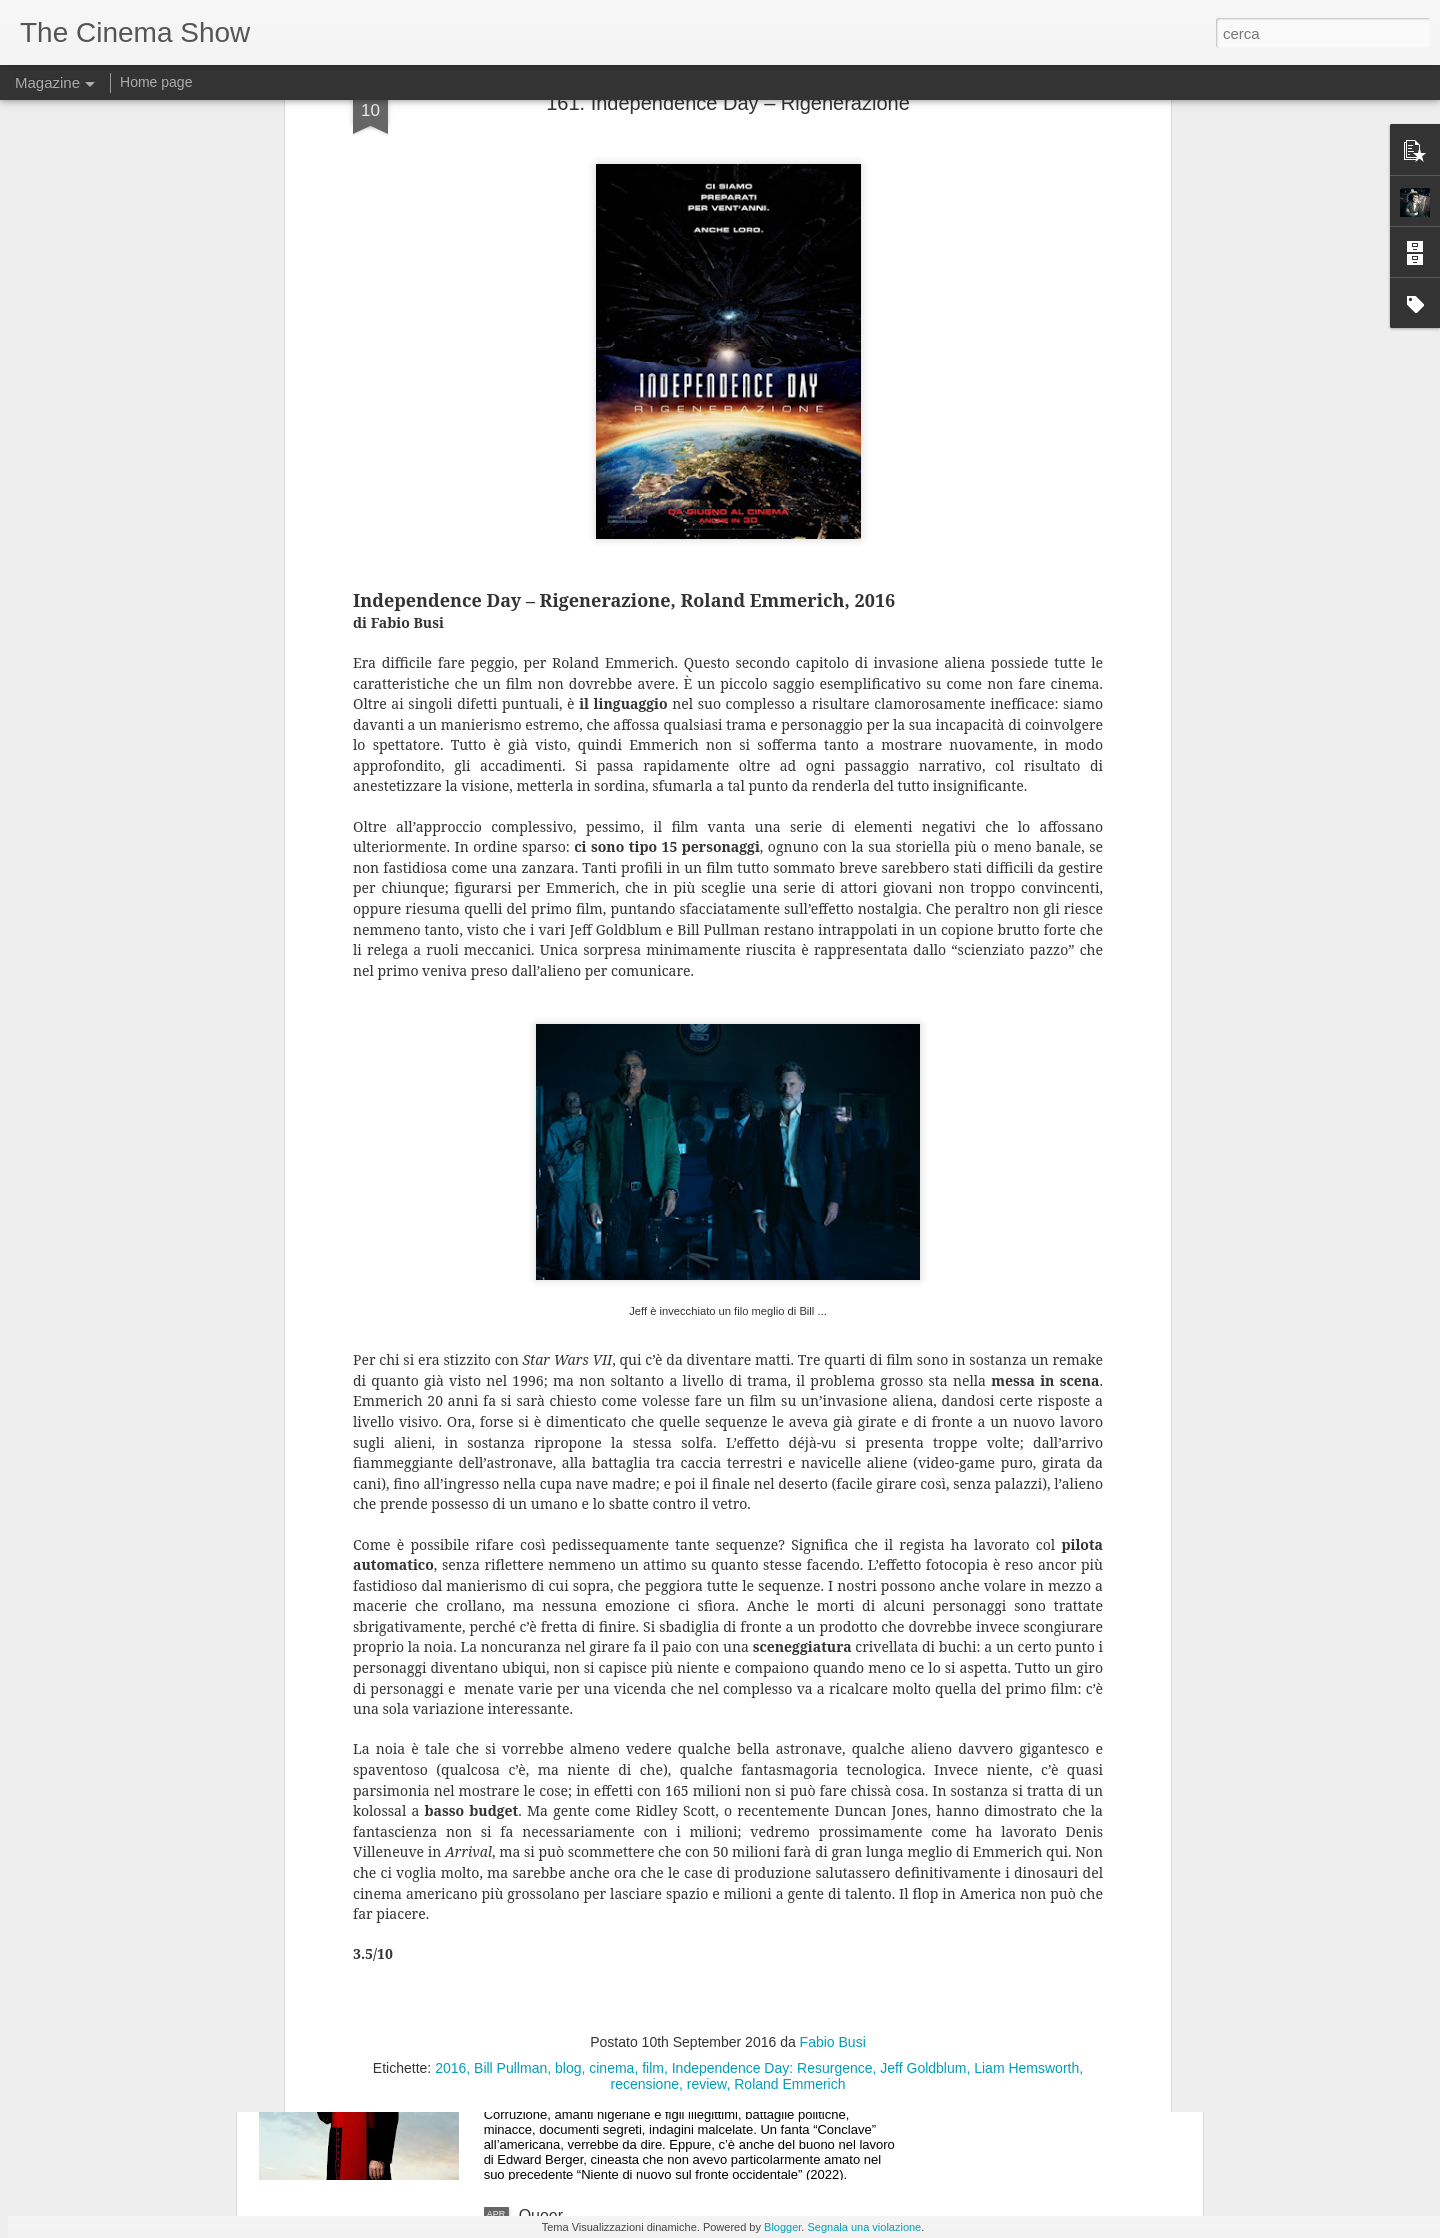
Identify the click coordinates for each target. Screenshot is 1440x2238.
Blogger (782, 2227)
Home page (156, 82)
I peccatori (556, 1761)
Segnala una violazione (864, 2227)
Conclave (552, 1988)
